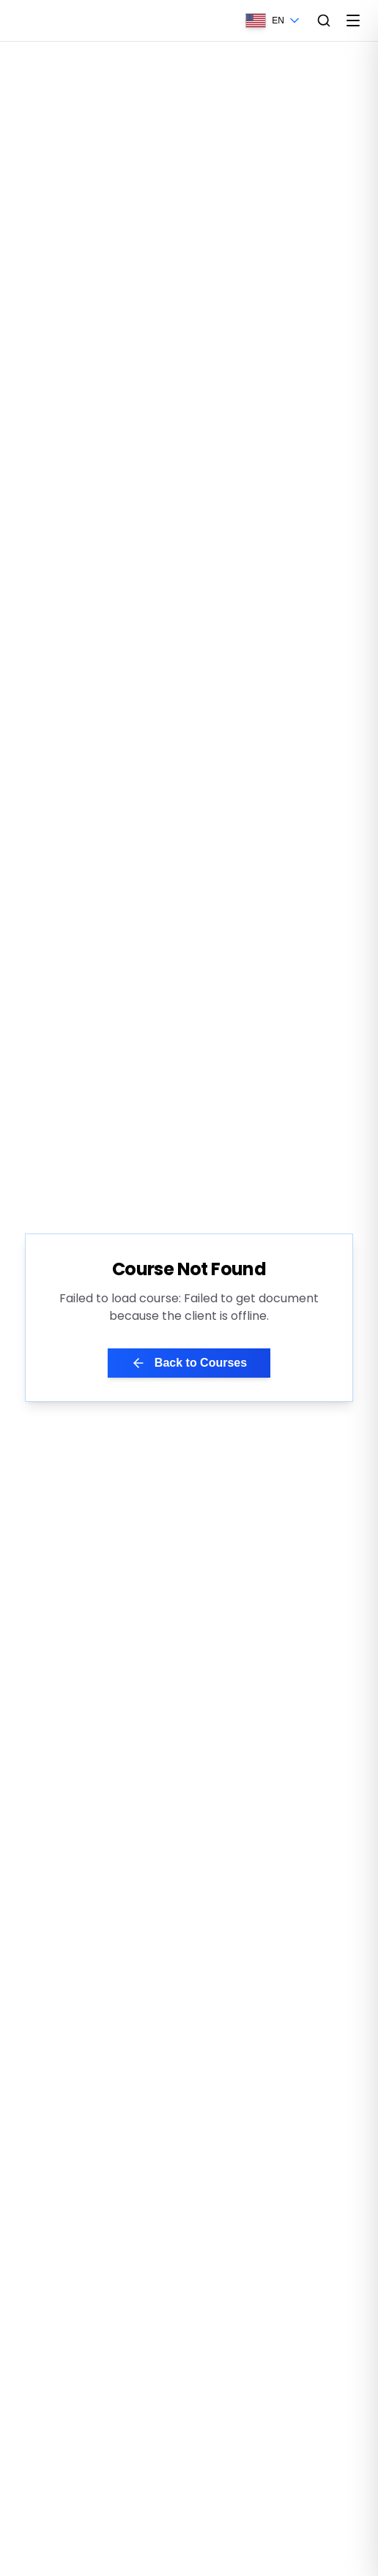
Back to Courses (189, 1363)
